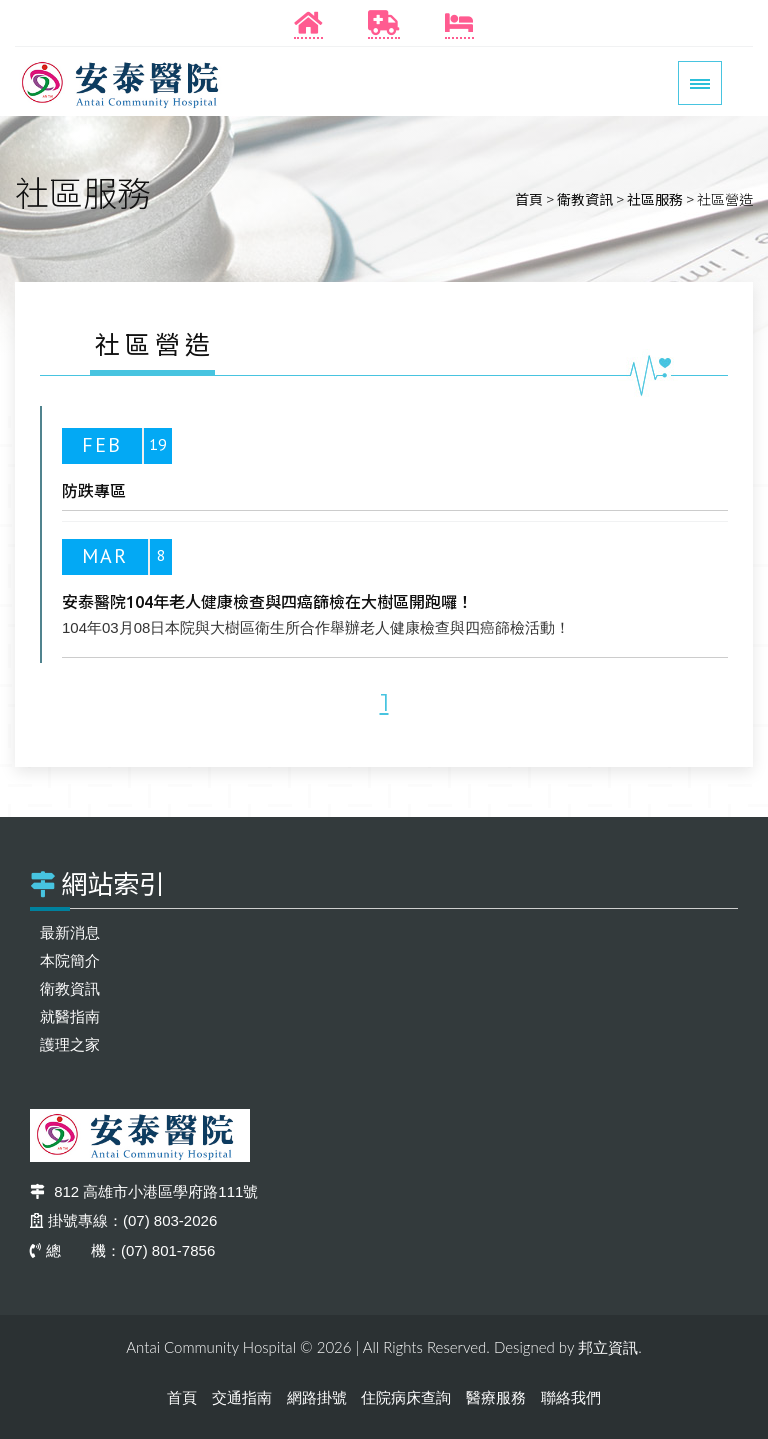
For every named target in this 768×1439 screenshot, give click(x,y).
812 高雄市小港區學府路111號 (144, 1191)
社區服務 (655, 199)
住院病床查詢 (406, 1397)
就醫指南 (70, 1016)
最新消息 (70, 932)
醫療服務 (496, 1397)
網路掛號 (317, 1397)
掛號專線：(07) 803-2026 (123, 1220)
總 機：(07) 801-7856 (122, 1250)
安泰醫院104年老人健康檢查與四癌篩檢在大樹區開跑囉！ (267, 602)
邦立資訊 (608, 1347)
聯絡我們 (571, 1397)
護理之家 (70, 1044)
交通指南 (242, 1397)
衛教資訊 (585, 199)
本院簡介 (70, 960)
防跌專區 (94, 491)
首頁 (529, 199)
